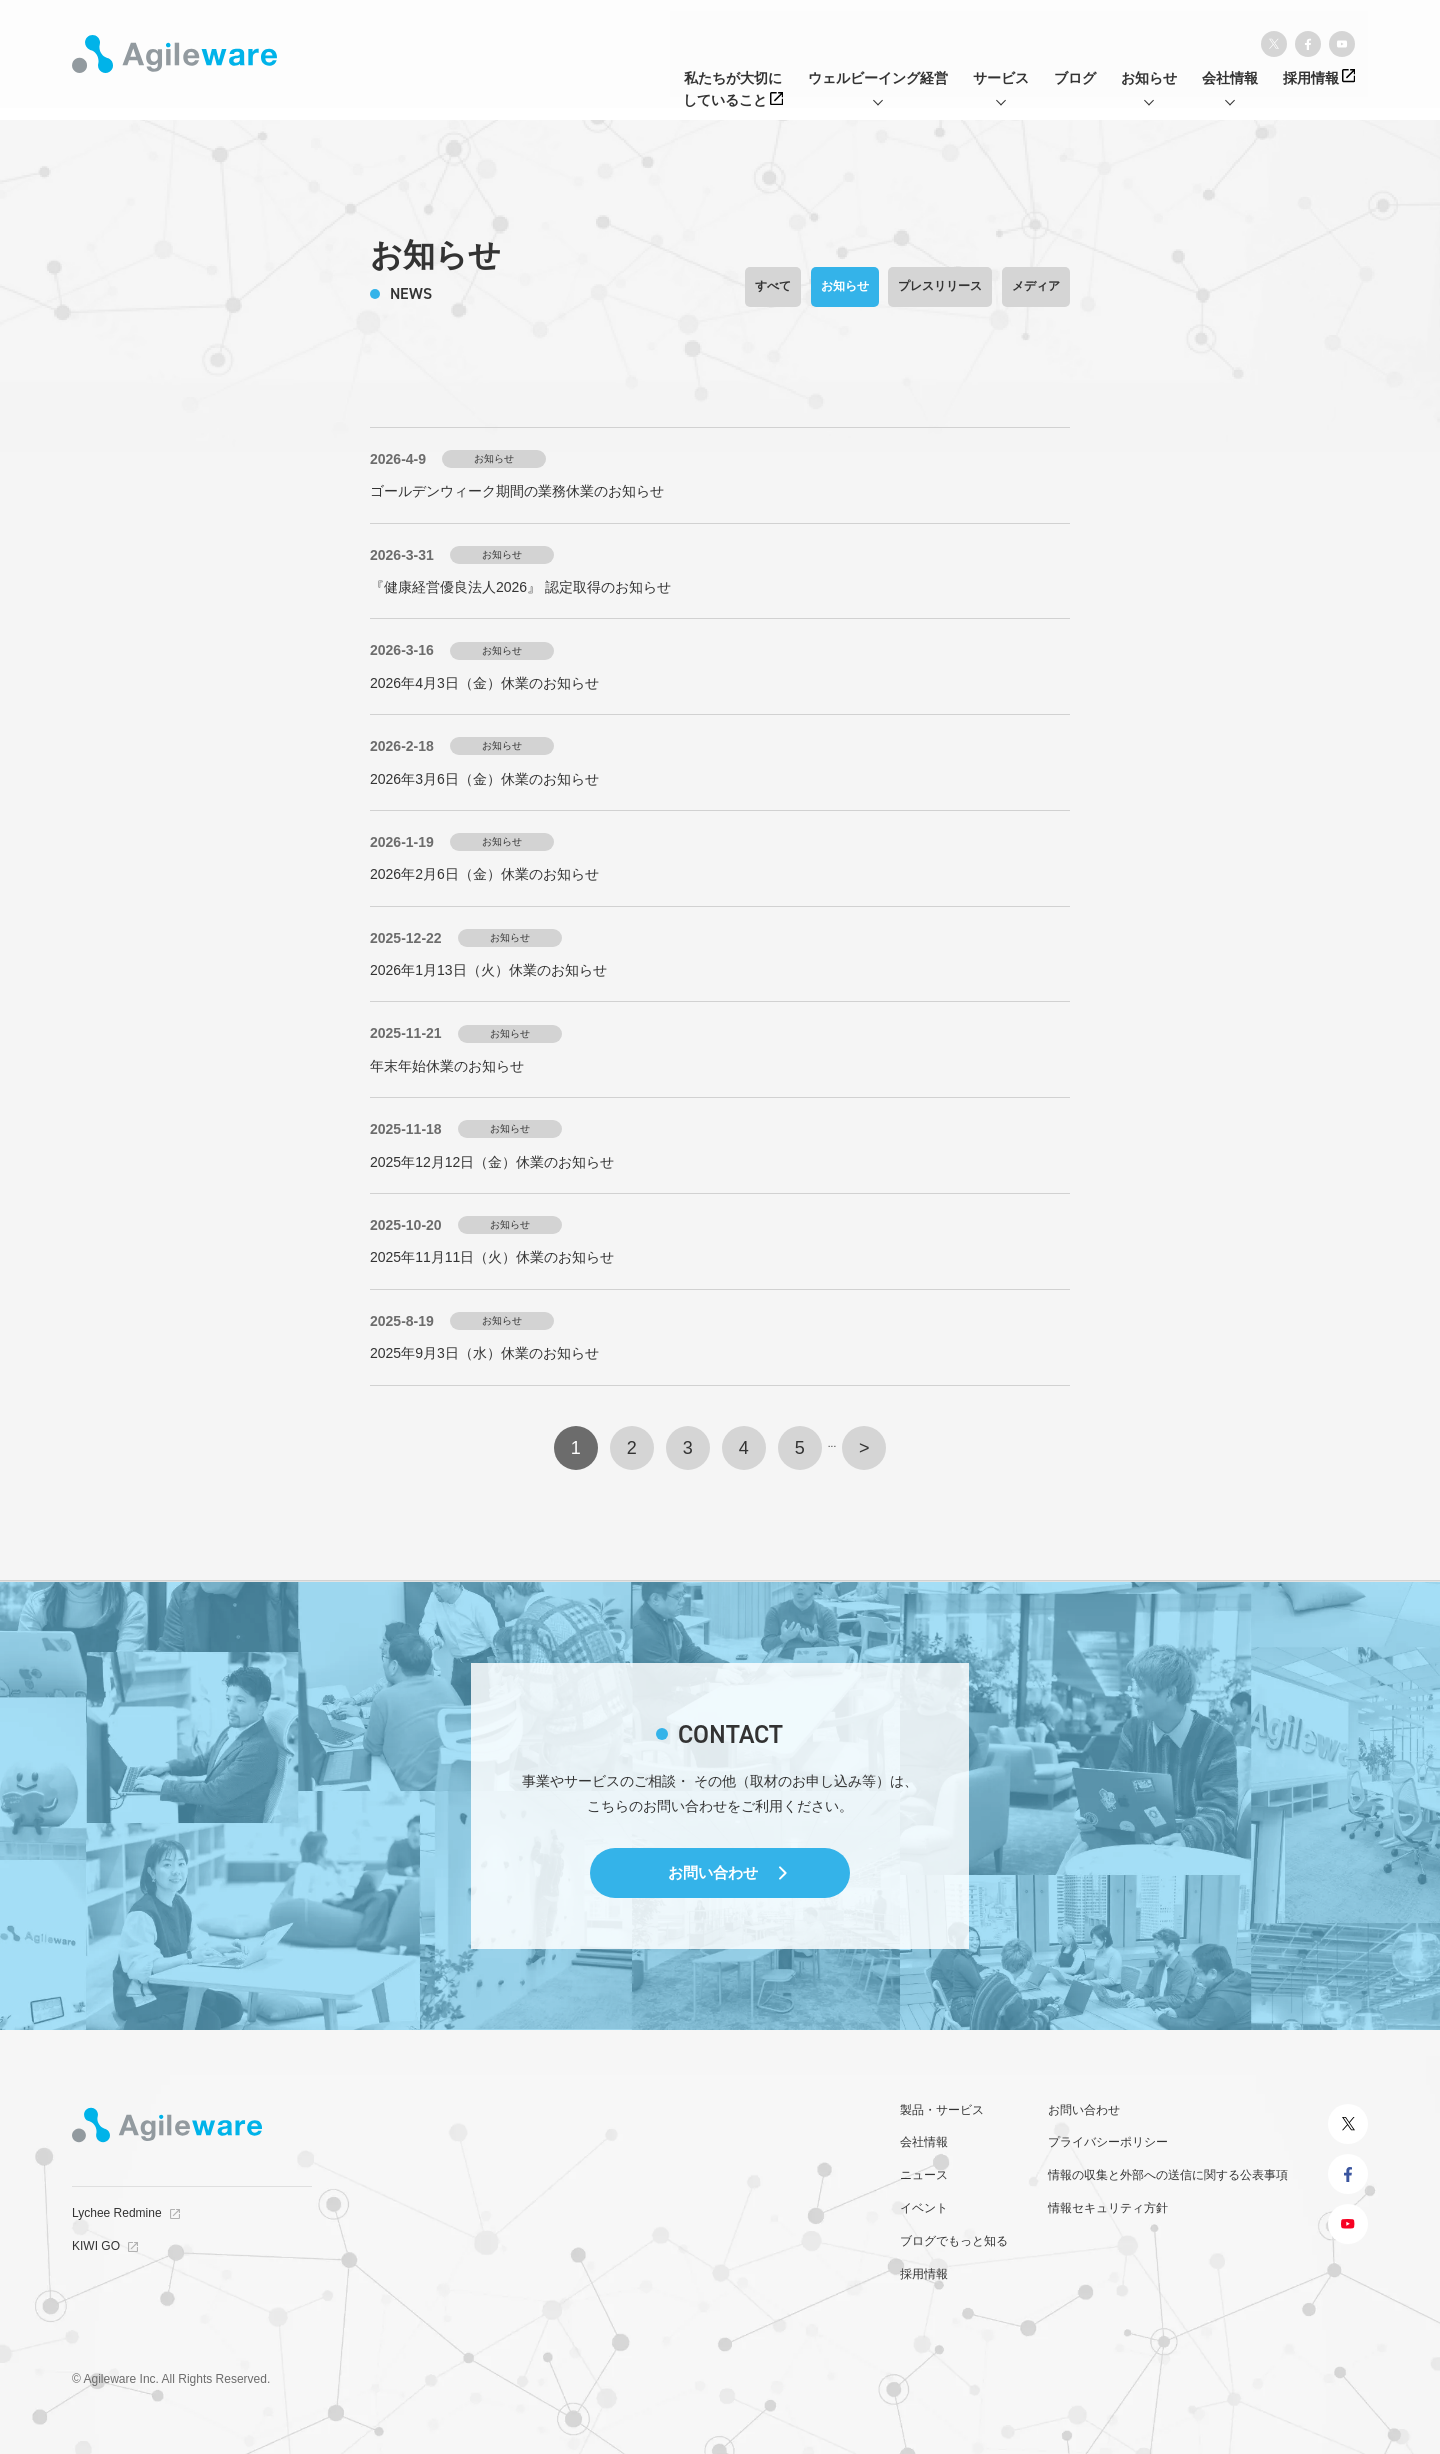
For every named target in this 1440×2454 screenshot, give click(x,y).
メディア (1036, 286)
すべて (773, 286)
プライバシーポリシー (1108, 2142)
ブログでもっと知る (954, 2241)
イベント (924, 2208)
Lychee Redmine (117, 2213)
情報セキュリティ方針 (1108, 2208)
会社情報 (924, 2142)
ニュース (924, 2175)
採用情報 (924, 2274)
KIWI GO (96, 2246)
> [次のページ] (864, 1448)
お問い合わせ (713, 1872)
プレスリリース (940, 286)
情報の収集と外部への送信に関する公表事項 (1168, 2175)
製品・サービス (942, 2110)
